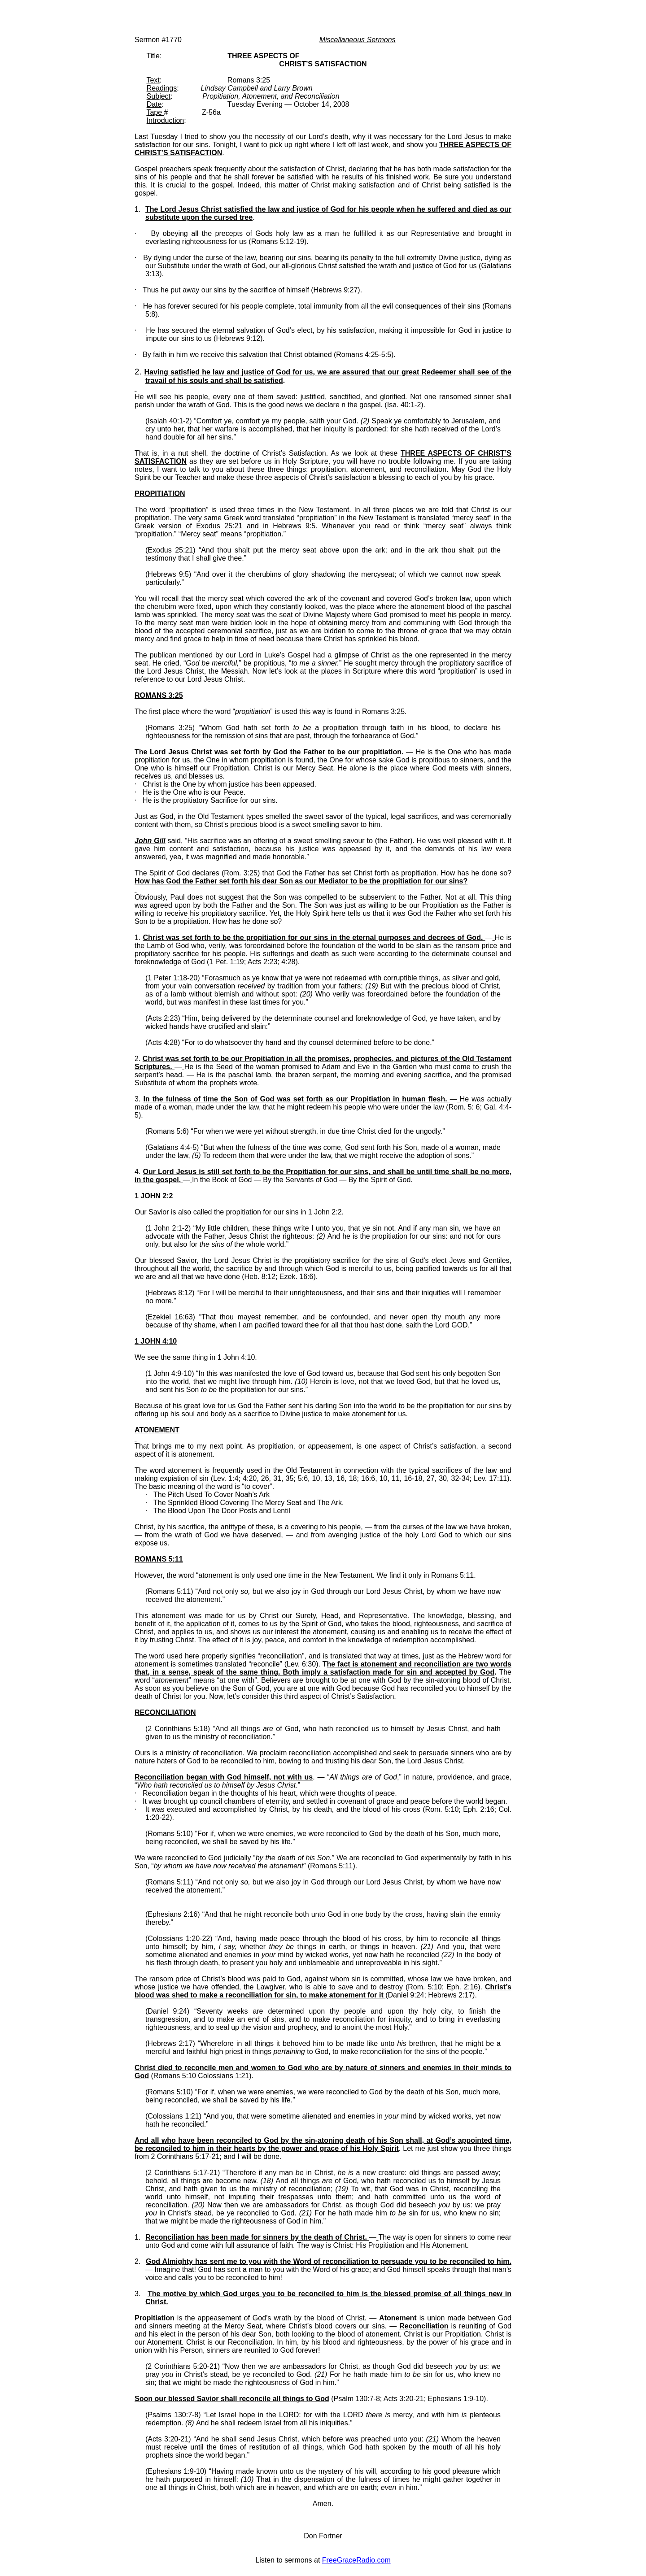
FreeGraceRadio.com (356, 2560)
